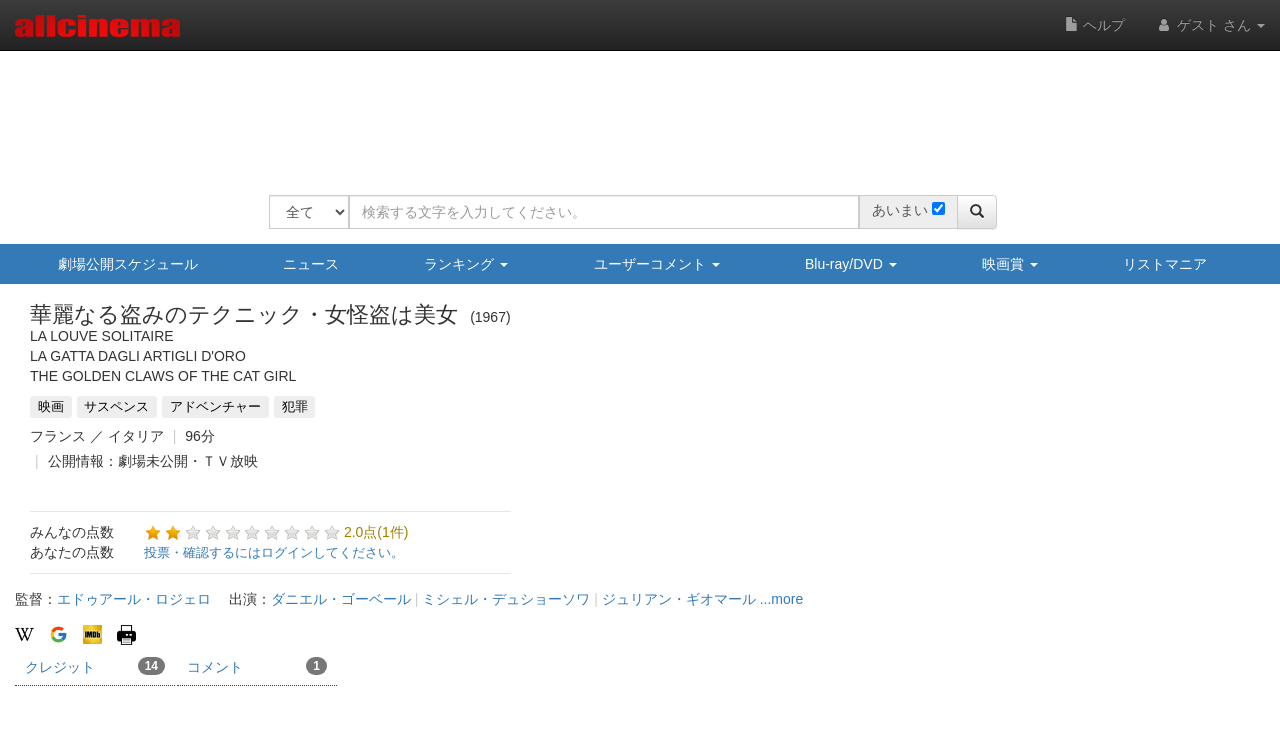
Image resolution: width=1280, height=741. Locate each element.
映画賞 (1010, 264)
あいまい (900, 210)
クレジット (95, 666)
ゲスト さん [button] (1210, 25)
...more (782, 599)
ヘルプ (1095, 25)
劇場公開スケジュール (128, 264)
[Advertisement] (633, 110)
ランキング (466, 264)
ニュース (311, 264)
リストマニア (1165, 264)
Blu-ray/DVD (851, 264)
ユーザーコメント (657, 264)
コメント (257, 666)
